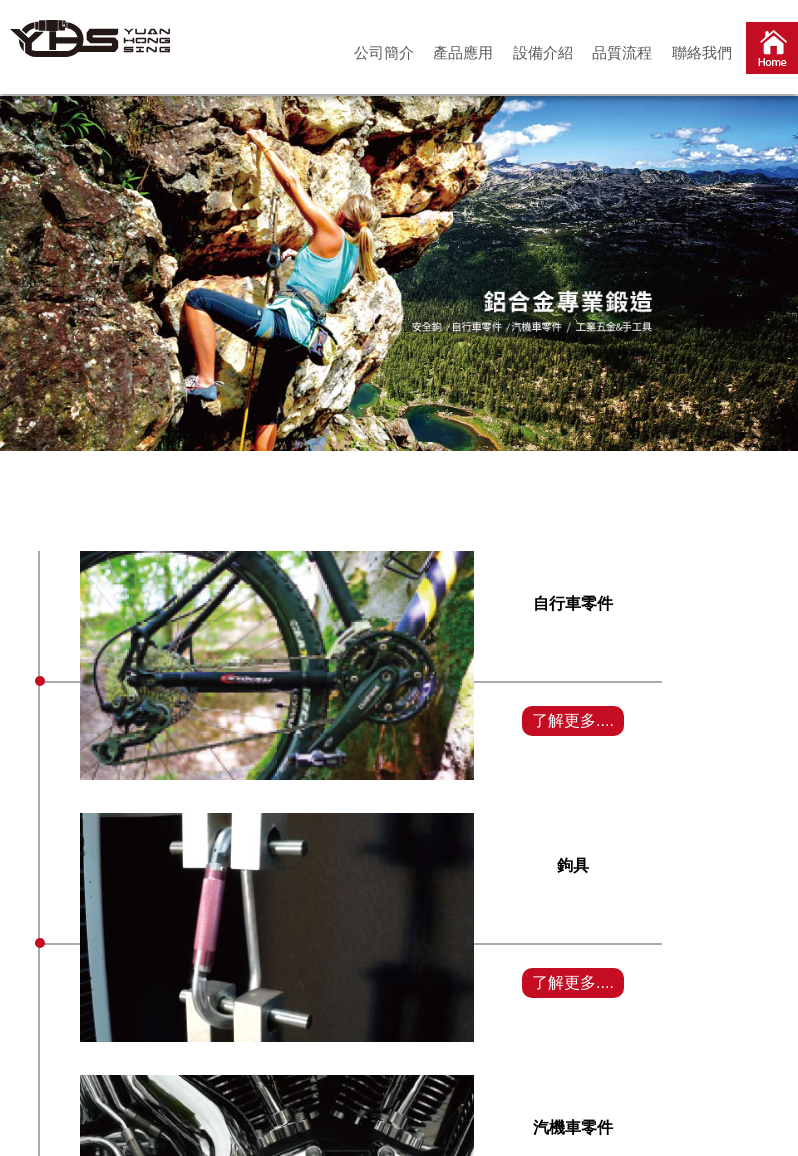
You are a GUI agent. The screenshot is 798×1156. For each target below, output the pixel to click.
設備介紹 (543, 52)
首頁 (772, 52)
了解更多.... (573, 720)
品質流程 (622, 52)
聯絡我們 (702, 52)
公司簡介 (384, 52)
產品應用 (463, 52)
